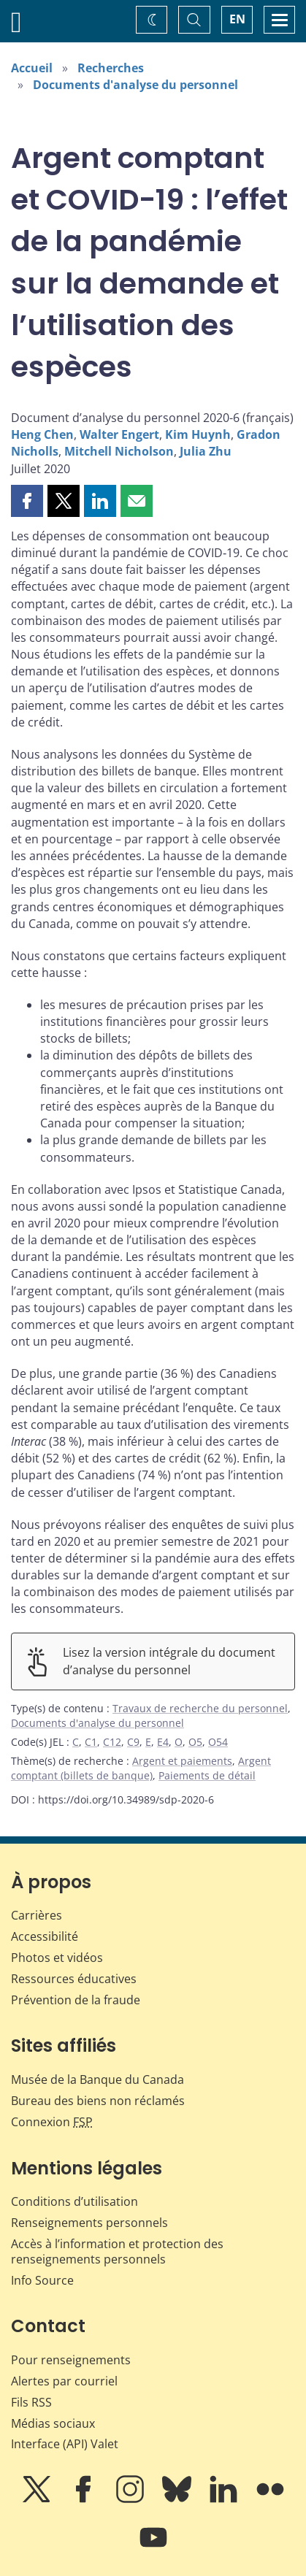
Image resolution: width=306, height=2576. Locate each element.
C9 (133, 1742)
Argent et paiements (182, 1761)
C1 (91, 1742)
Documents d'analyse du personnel (135, 85)
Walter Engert (119, 434)
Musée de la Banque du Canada (97, 2079)
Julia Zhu (206, 451)
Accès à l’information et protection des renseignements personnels (117, 2251)
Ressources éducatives (74, 1979)
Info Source (42, 2280)
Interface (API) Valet (64, 2444)
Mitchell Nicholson (119, 451)
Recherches (110, 68)
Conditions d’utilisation (74, 2201)
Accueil (32, 68)
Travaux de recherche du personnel (200, 1708)
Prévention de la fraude (75, 2000)
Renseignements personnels (89, 2223)
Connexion (52, 2122)
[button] (27, 501)
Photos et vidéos (57, 1958)
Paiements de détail (207, 1775)
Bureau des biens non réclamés (98, 2101)
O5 (195, 1742)
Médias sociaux (53, 2423)
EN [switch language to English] (237, 19)
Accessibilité (44, 1936)
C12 (112, 1742)
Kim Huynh (198, 434)
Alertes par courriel (64, 2381)
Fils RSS (31, 2402)
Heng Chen (42, 434)
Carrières (36, 1915)
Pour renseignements (71, 2360)
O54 (218, 1742)
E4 (163, 1742)
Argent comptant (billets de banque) (141, 1768)
